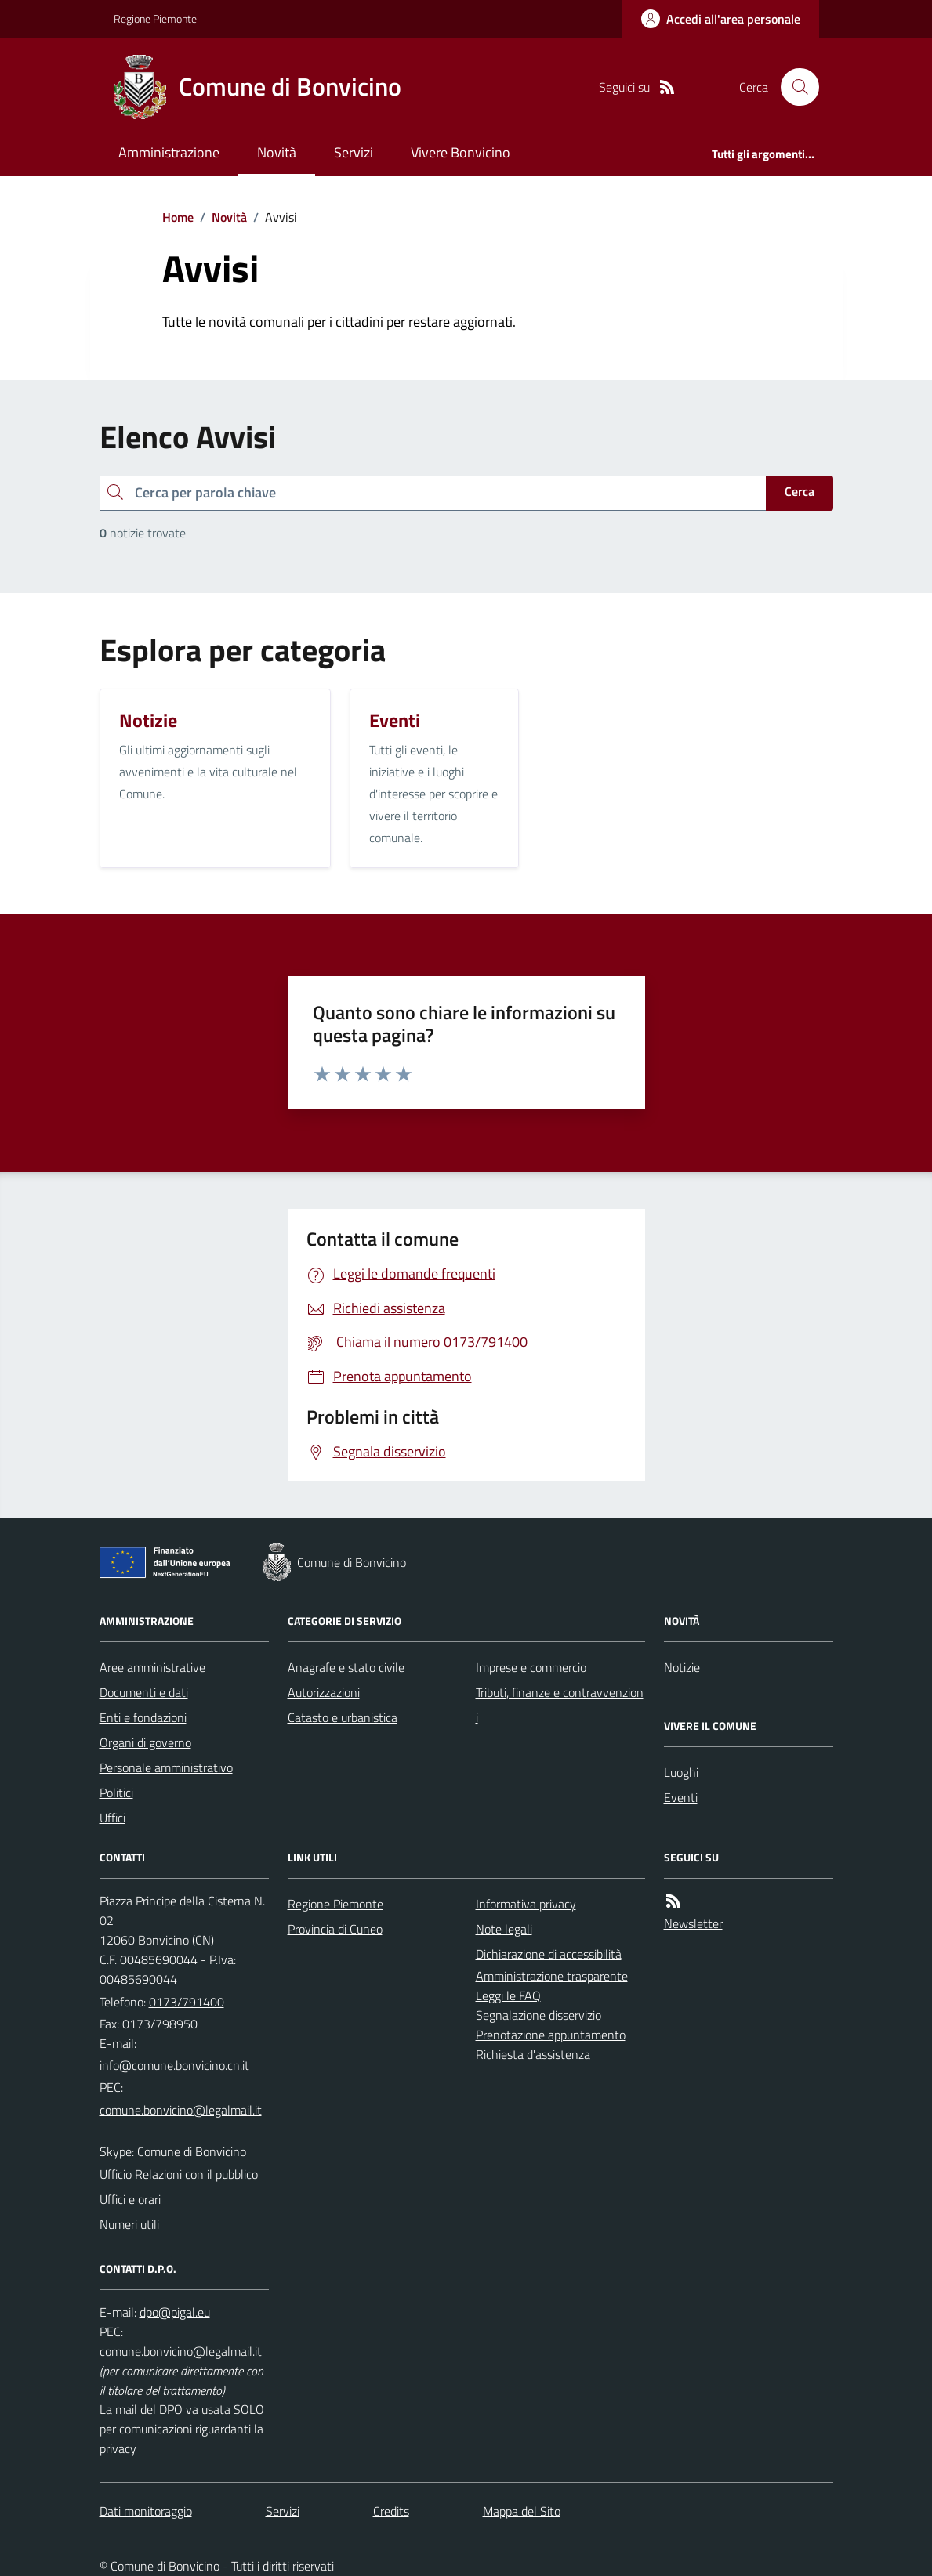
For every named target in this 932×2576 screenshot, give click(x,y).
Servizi (353, 152)
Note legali (504, 1928)
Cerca (799, 491)
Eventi (681, 1797)
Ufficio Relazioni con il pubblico (179, 2174)
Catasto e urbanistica (342, 1717)
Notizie (682, 1667)
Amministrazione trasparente (552, 1975)
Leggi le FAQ (508, 1995)
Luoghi (681, 1772)
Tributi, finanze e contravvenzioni (560, 1705)
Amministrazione (168, 152)
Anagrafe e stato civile (346, 1667)
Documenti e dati (144, 1692)
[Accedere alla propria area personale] (720, 19)
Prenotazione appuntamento (551, 2034)
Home (178, 217)
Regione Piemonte (155, 18)
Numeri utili (129, 2224)
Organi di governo (145, 1742)
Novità (276, 152)
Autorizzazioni (324, 1692)
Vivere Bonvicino (460, 152)
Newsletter (693, 1923)
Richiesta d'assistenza (533, 2054)
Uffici (112, 1817)
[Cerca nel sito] (793, 87)
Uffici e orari (130, 2199)
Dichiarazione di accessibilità (549, 1954)
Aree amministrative (152, 1667)
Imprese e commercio (531, 1667)
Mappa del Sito (521, 2511)
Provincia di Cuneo (335, 1928)
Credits (391, 2511)
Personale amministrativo (166, 1767)
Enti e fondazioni (143, 1717)
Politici (116, 1792)
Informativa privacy (526, 1903)
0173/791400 (186, 2001)
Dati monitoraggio (146, 2511)
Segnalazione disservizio (538, 2015)
